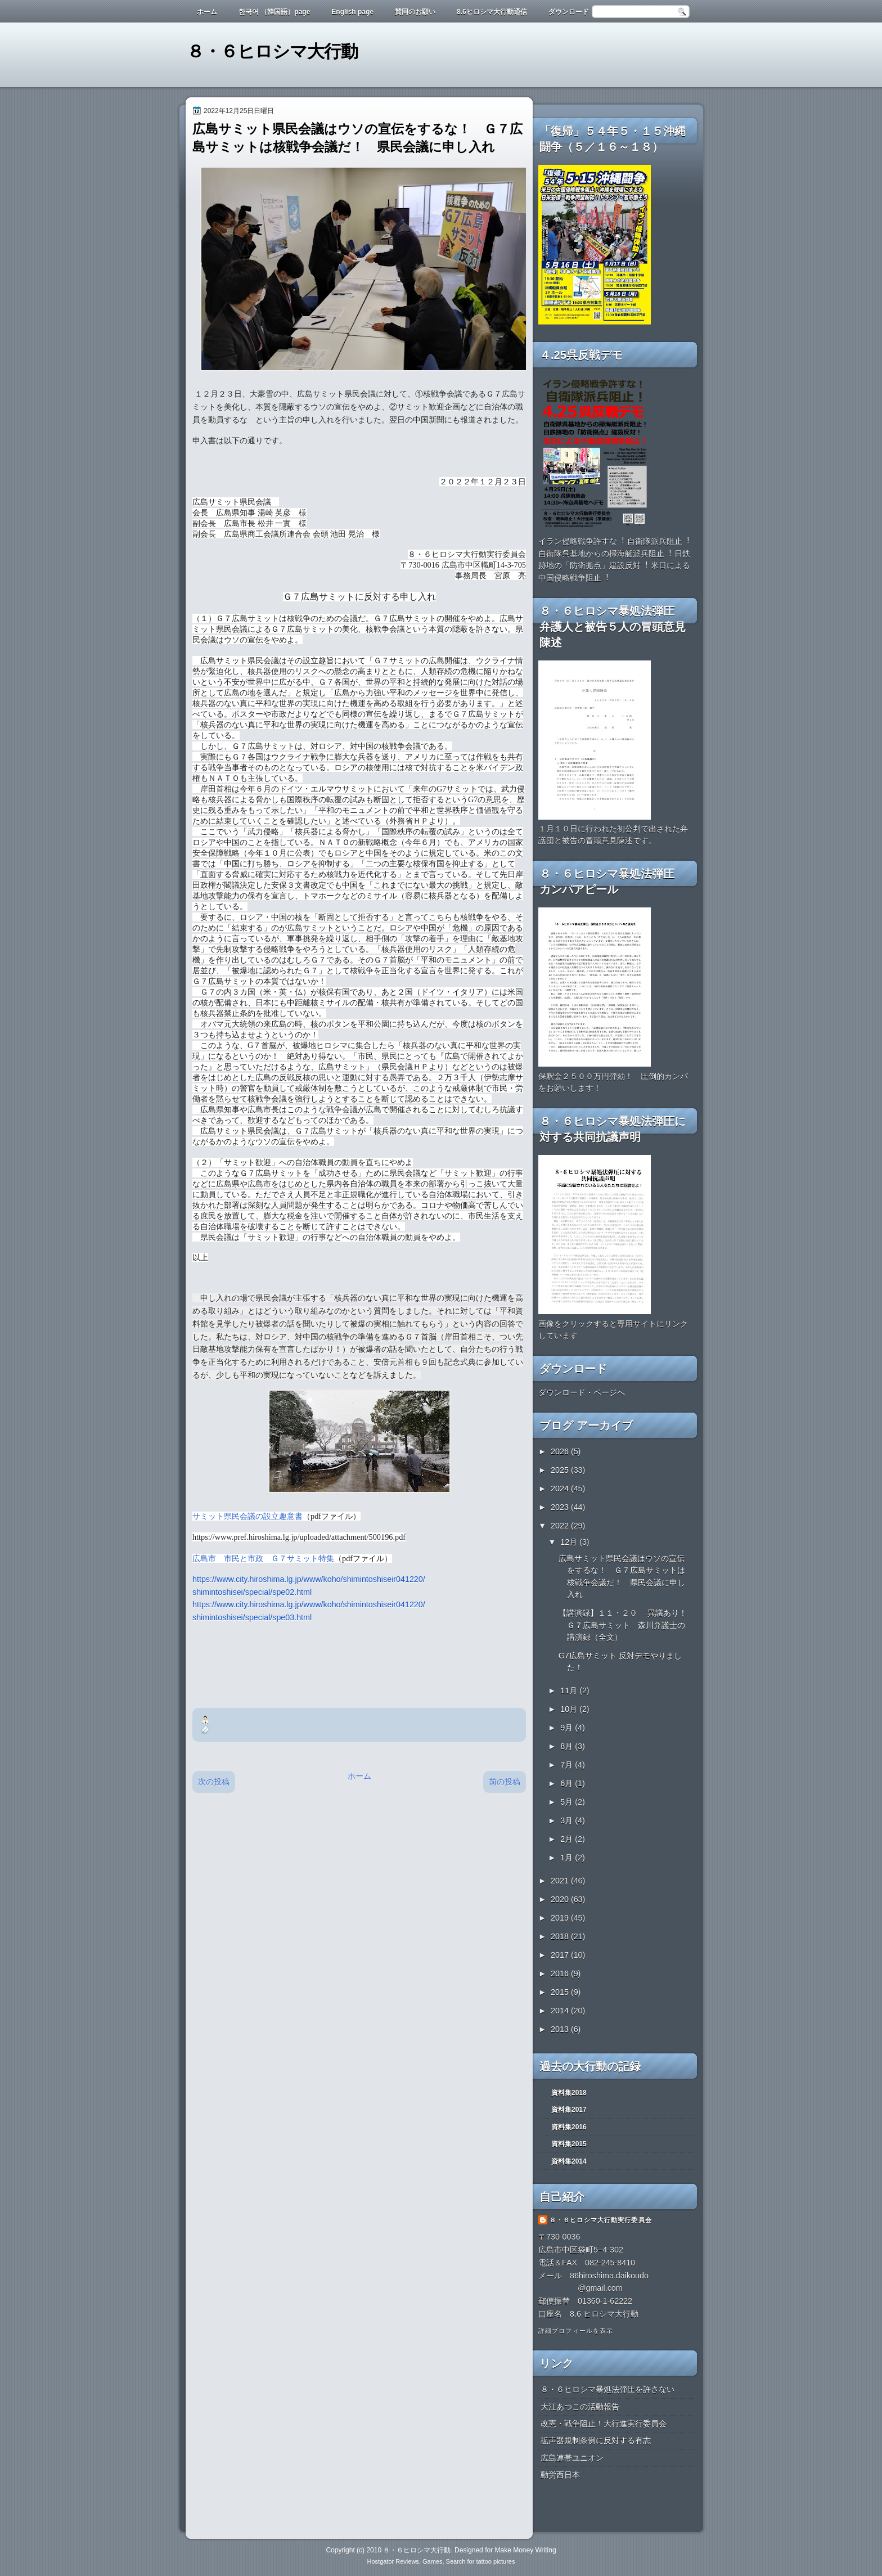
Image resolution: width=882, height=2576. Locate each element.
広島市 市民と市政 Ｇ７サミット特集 (263, 1558)
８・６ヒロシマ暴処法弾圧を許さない (607, 2389)
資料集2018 (569, 2093)
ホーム (207, 12)
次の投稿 (214, 1781)
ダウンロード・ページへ (581, 1392)
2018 (561, 1936)
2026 (561, 1451)
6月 (567, 1783)
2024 (561, 1488)
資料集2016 (569, 2127)
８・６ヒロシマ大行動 (272, 51)
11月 (569, 1690)
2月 (567, 1839)
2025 (561, 1469)
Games (432, 2561)
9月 (567, 1727)
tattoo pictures (495, 2561)
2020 (561, 1899)
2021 (561, 1880)
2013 (561, 2029)
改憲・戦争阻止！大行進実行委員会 (604, 2423)
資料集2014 (569, 2161)
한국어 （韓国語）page (274, 12)
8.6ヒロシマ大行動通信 (492, 12)
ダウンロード (568, 12)
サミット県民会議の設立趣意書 (247, 1516)
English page (352, 12)
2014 (561, 2010)
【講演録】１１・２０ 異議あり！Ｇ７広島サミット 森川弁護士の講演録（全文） (623, 1625)
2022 (561, 1525)
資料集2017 (569, 2110)
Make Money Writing (525, 2550)
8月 (567, 1746)
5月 (567, 1801)
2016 (561, 1973)
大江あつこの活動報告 (580, 2406)
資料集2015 (569, 2144)
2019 (561, 1917)
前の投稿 (504, 1781)
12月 (569, 1542)
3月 (567, 1820)
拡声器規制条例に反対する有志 (596, 2440)
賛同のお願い (415, 12)
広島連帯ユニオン (572, 2457)
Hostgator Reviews (393, 2561)
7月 (567, 1764)
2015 (561, 1992)
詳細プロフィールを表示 (575, 2330)
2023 (561, 1507)
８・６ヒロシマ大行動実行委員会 (601, 2220)
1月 (567, 1857)
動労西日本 (560, 2474)
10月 (569, 1709)
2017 (561, 1954)
